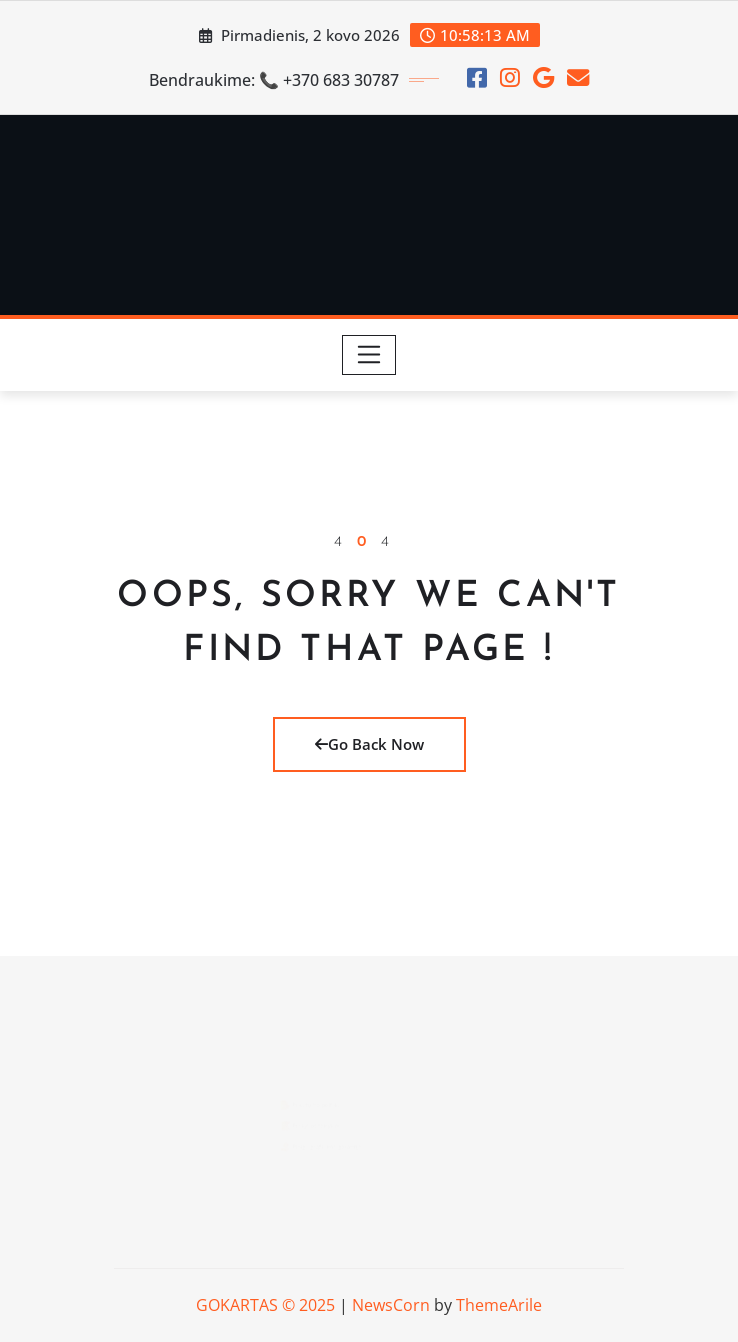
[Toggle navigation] (369, 355)
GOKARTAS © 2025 (265, 1305)
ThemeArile (499, 1305)
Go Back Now (369, 744)
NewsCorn (391, 1305)
